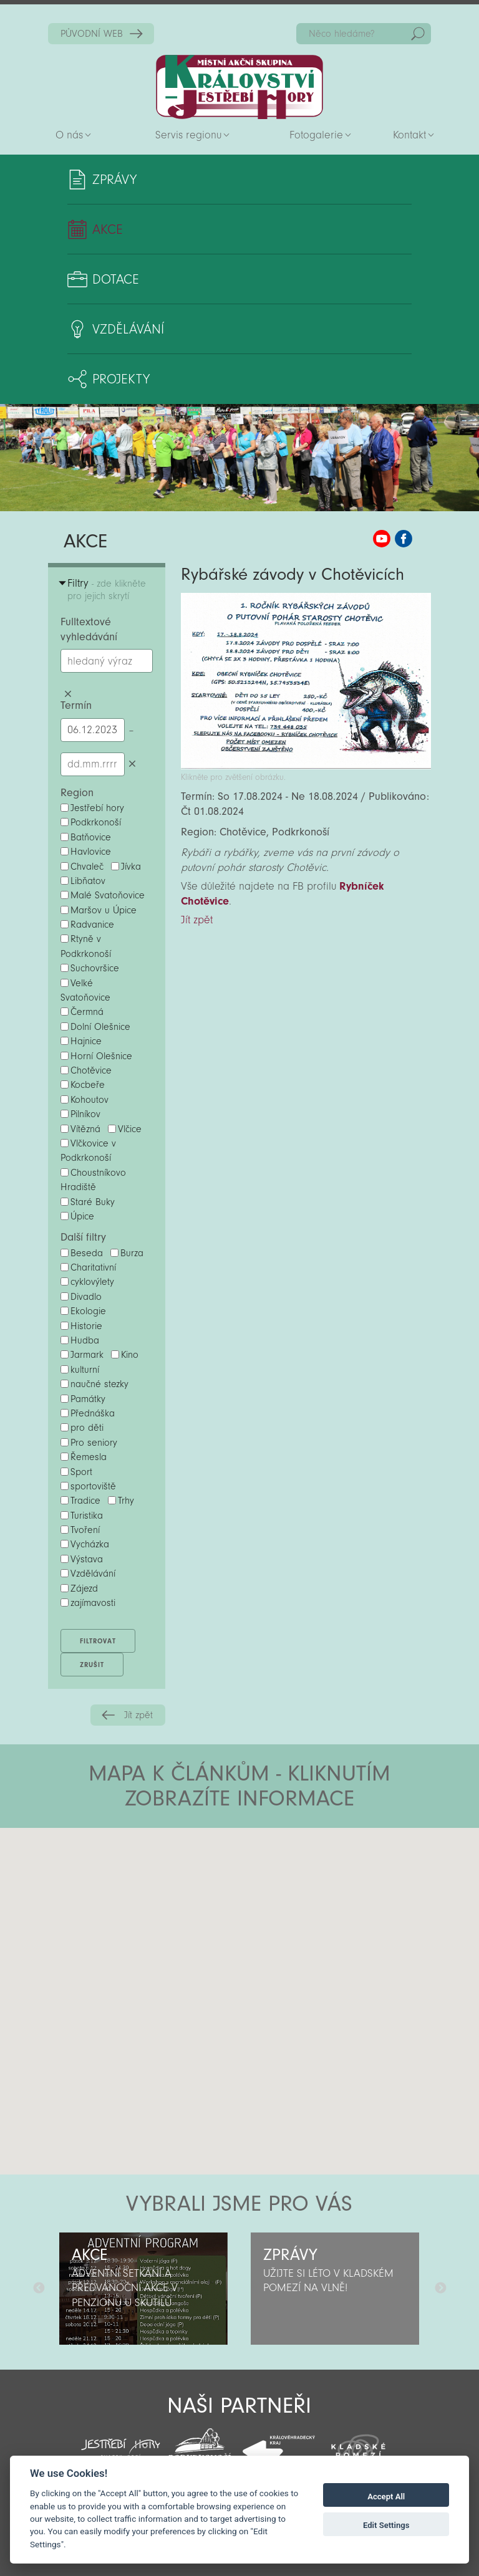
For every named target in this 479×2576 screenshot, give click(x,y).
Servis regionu (188, 135)
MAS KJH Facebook (403, 538)
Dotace (115, 279)
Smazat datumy (132, 764)
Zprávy (114, 179)
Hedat (418, 34)
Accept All (386, 2496)
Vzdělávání (128, 329)
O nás (69, 135)
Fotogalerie (316, 135)
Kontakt (409, 135)
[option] (144, 2288)
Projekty (121, 379)
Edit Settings (386, 2525)
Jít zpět (138, 1715)
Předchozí (38, 2288)
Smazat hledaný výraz (68, 693)
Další (440, 2288)
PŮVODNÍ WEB (91, 33)
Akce (107, 229)
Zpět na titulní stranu (239, 87)
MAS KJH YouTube (381, 538)
